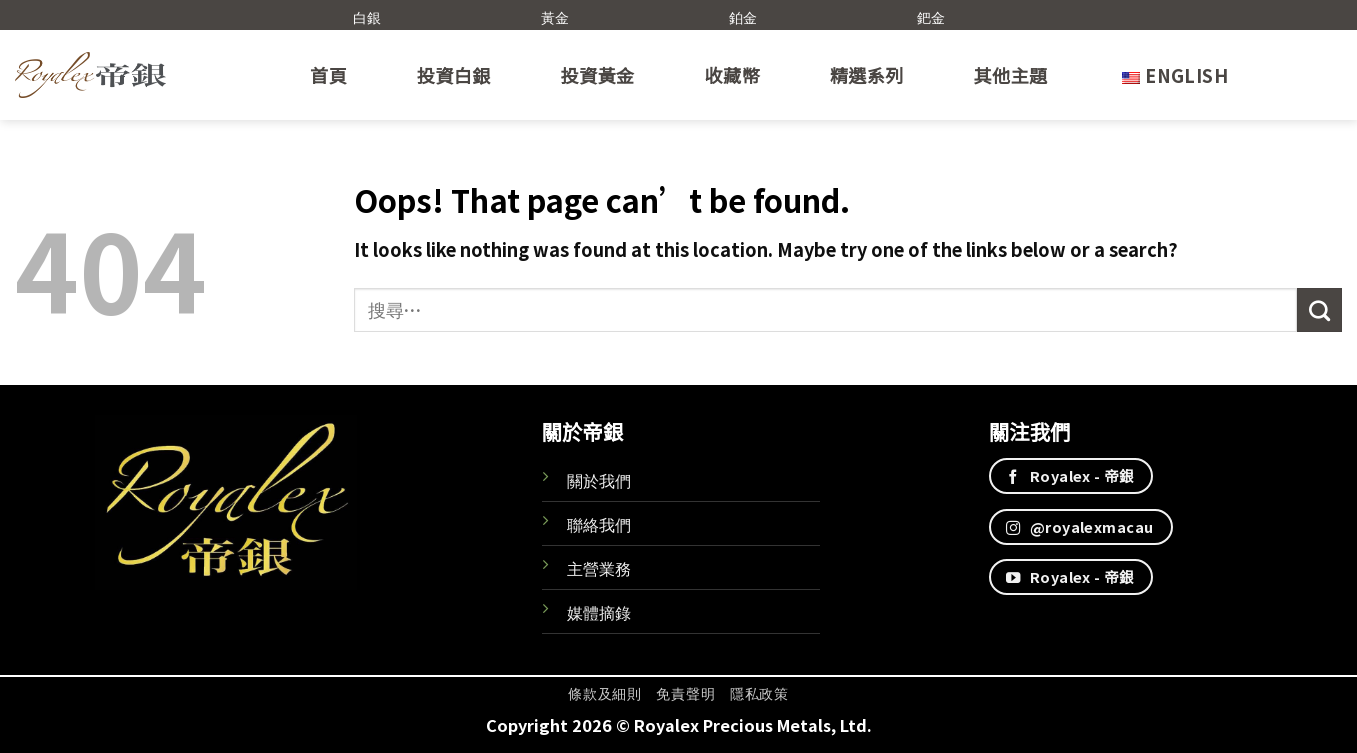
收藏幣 (732, 75)
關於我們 (599, 480)
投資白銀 (454, 75)
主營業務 (599, 568)
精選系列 (867, 75)
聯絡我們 (599, 524)
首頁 (328, 75)
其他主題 (1011, 75)
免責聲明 (685, 693)
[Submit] (1319, 310)
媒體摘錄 (599, 612)
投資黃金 (598, 75)
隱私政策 (759, 693)
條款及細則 (604, 693)
